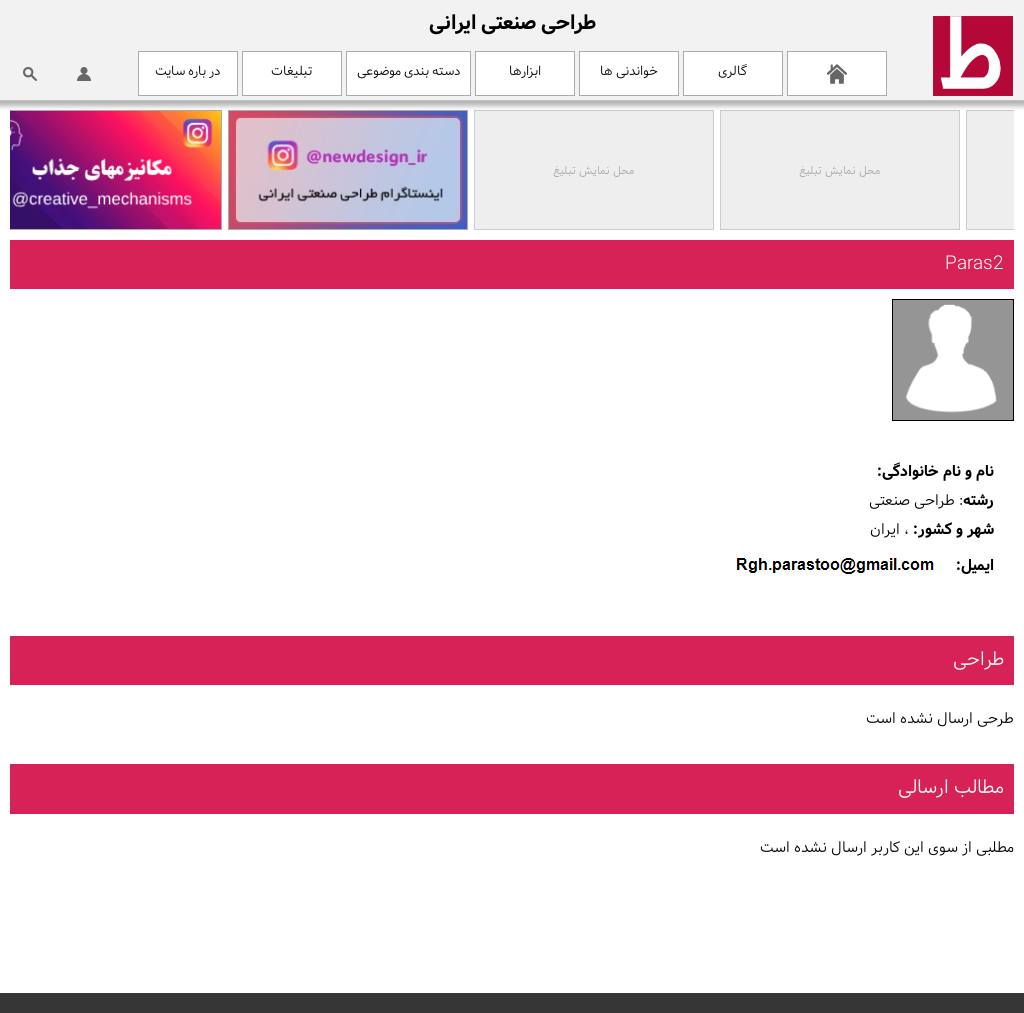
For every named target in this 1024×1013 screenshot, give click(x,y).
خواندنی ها (629, 71)
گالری (732, 71)
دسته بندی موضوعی (408, 71)
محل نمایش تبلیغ (843, 171)
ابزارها (525, 71)
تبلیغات (291, 71)
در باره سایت (187, 71)
